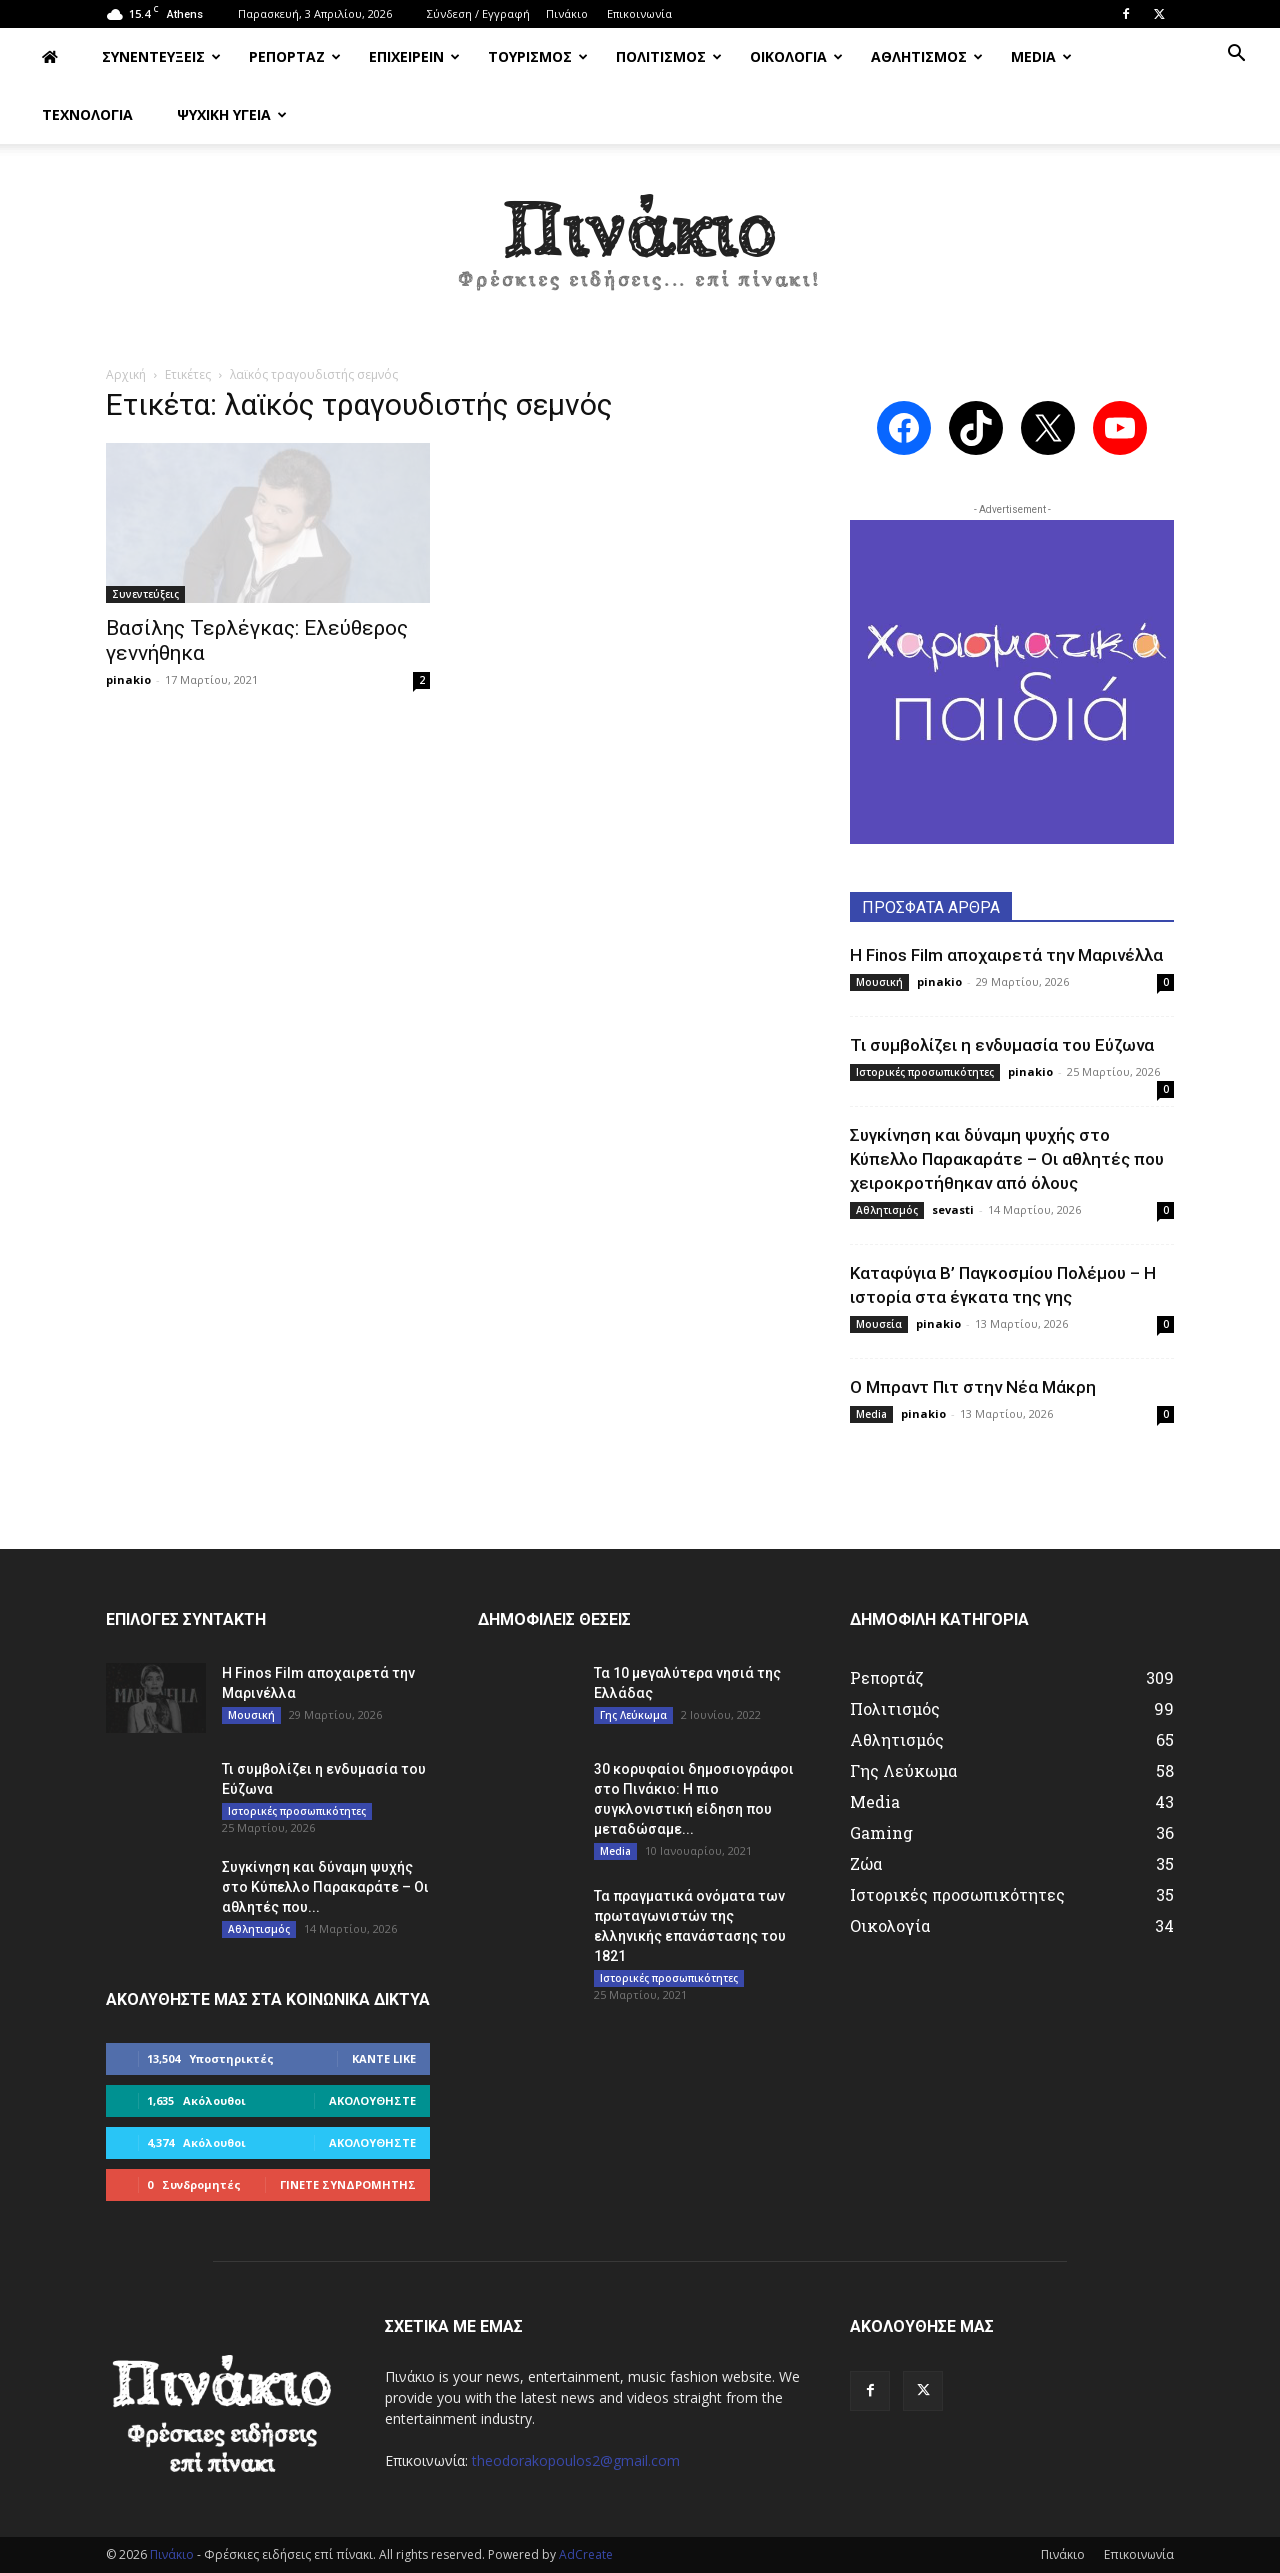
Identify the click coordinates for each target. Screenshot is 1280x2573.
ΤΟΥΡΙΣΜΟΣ (538, 56)
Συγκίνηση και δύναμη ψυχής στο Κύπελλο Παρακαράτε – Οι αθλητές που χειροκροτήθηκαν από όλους (1007, 1159)
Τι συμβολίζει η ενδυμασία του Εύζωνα (1002, 1045)
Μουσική (879, 982)
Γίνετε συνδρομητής (348, 2184)
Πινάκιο (567, 13)
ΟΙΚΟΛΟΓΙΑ (796, 56)
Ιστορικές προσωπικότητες (925, 1072)
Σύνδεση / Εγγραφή (478, 13)
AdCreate (586, 2554)
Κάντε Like (384, 2058)
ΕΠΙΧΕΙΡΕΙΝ (414, 56)
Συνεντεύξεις (145, 594)
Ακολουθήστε (372, 2100)
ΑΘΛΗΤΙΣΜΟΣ (927, 56)
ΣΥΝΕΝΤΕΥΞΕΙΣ (161, 56)
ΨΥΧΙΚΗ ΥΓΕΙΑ (232, 114)
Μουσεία (879, 1324)
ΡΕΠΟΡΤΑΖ (295, 56)
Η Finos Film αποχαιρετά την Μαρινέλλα (1006, 955)
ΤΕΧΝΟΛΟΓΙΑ (87, 114)
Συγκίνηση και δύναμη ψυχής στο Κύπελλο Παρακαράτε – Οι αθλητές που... (325, 1887)
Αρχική (126, 374)
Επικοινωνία (639, 13)
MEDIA (1041, 56)
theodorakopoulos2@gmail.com (576, 2460)
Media (871, 1414)
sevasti (953, 1209)
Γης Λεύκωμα (633, 1715)
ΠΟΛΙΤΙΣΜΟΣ (669, 56)
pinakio (128, 679)
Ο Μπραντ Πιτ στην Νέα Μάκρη (973, 1387)
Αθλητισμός (887, 1210)
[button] (1236, 55)
